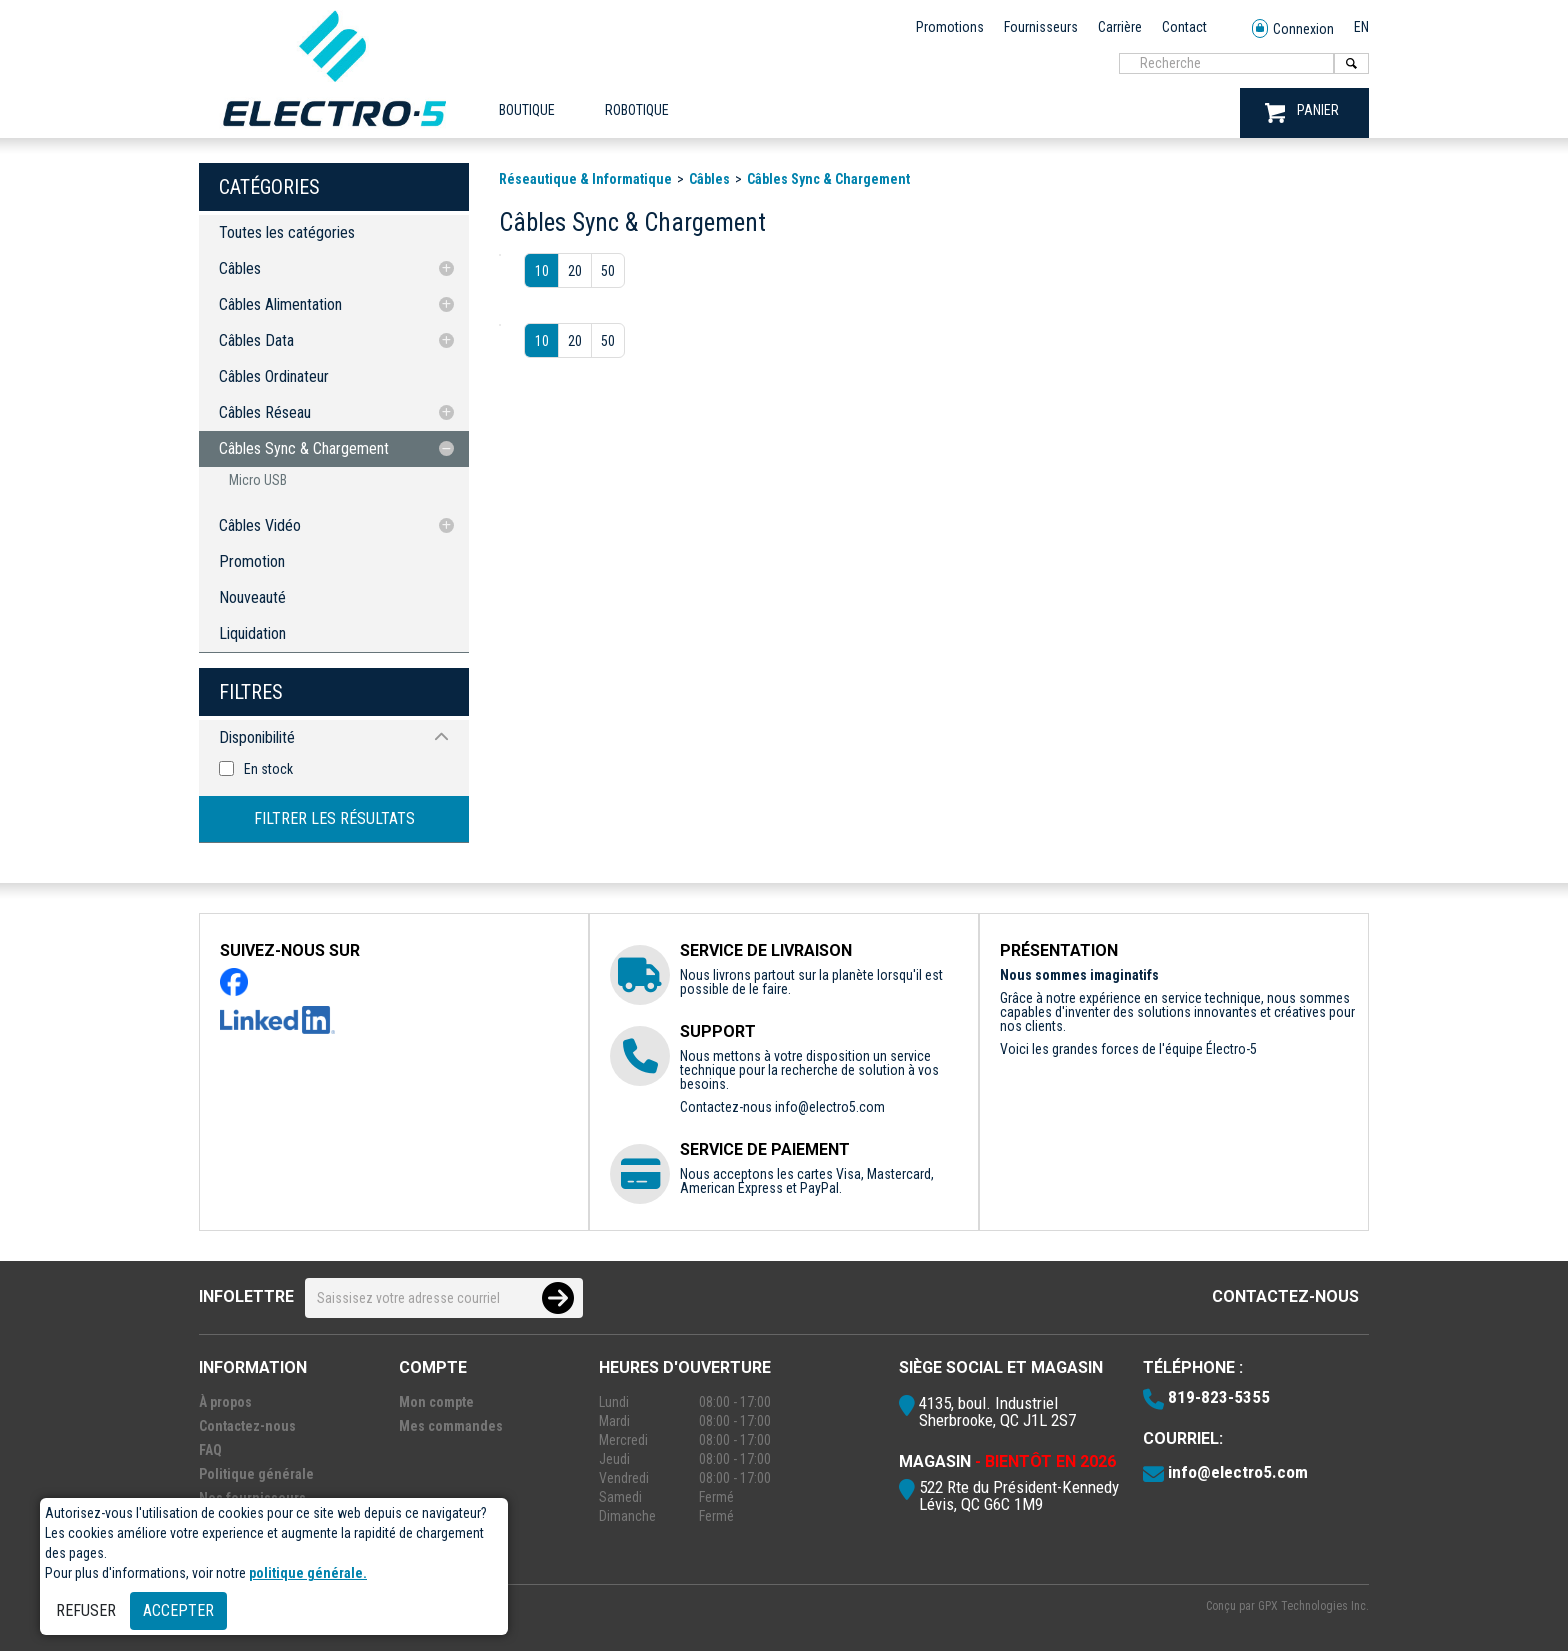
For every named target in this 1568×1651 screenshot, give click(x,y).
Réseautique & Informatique (585, 179)
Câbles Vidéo (260, 525)
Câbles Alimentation (280, 304)
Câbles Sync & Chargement (304, 448)
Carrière (1120, 27)
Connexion (1293, 29)
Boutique (527, 110)
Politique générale (256, 1474)
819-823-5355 (1219, 1397)
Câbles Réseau (265, 412)
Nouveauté (252, 597)
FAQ (210, 1450)
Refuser (86, 1610)
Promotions (950, 27)
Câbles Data (256, 340)
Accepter (178, 1610)
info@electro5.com (830, 1107)
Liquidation (252, 633)
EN (1361, 27)
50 (608, 271)
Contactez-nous (1285, 1296)
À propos (225, 1402)
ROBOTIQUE (637, 110)
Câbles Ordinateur (274, 376)
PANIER (1302, 112)
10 (542, 271)
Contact (1184, 27)
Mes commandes (451, 1426)
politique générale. (308, 1573)
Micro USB (258, 480)
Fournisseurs (1041, 27)
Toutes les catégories (287, 232)
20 (575, 271)
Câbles (240, 268)
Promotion (252, 561)
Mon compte (436, 1402)
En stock (268, 769)
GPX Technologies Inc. (1313, 1606)
